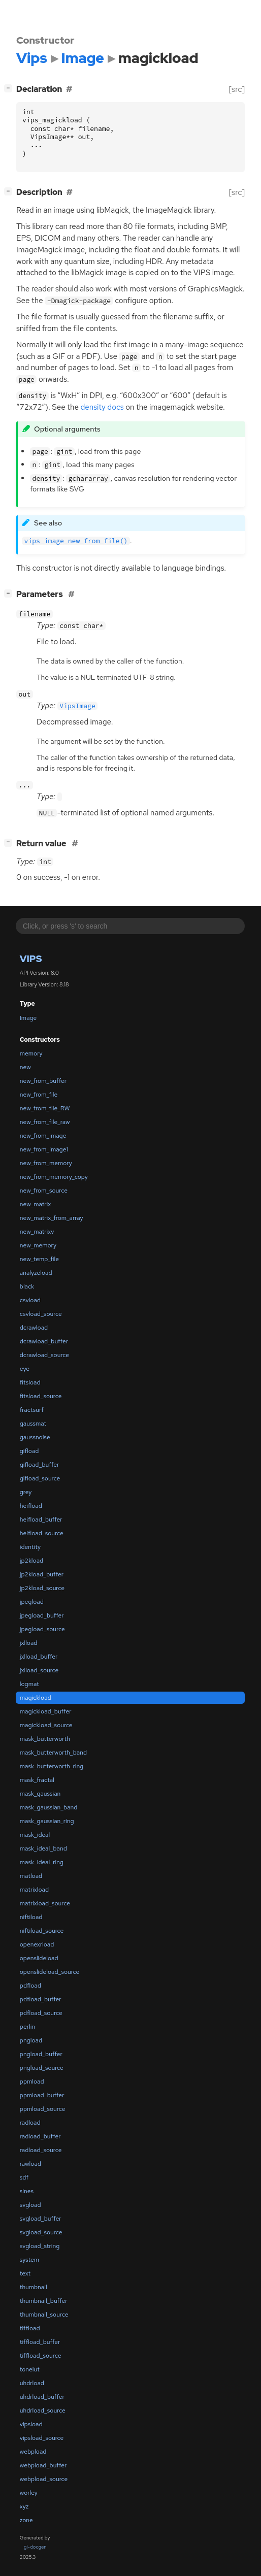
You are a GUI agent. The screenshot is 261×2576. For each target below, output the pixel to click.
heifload (31, 1506)
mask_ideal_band (43, 1848)
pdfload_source (41, 2013)
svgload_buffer (40, 2219)
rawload (30, 2164)
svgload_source (41, 2232)
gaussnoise (35, 1437)
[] (10, 88)
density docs (101, 407)
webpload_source (44, 2479)
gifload (29, 1451)
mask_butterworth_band (53, 1752)
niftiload (31, 1917)
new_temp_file (39, 1259)
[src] (237, 89)
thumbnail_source (44, 2314)
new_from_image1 (44, 1149)
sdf (24, 2177)
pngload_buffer (41, 2054)
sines (27, 2191)
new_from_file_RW (45, 1108)
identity (30, 1547)
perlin (27, 2027)
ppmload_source (43, 2109)
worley (29, 2493)
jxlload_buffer (39, 1657)
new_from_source (44, 1190)
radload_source (41, 2150)
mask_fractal (37, 1780)
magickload (35, 1698)
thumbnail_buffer (44, 2301)
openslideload (39, 1958)
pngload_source (41, 2068)
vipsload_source (42, 2438)
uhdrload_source (43, 2410)
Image (28, 1018)
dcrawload (34, 1328)
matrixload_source (45, 1903)
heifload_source (41, 1533)
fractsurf (32, 1410)
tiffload (30, 2328)
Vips (31, 958)
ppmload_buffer (42, 2095)
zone (26, 2520)
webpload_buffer (43, 2465)
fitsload (30, 1382)
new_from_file (38, 1095)
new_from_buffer (43, 1081)
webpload (33, 2452)
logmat (29, 1684)
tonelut (30, 2369)
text (25, 2273)
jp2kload (31, 1561)
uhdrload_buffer (42, 2397)
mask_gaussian (40, 1794)
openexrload (37, 1944)
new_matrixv (37, 1232)
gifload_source (40, 1478)
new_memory (38, 1245)
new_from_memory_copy (54, 1177)
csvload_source (41, 1314)
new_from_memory (46, 1163)
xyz (24, 2506)
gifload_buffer (39, 1465)
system (29, 2260)
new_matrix (35, 1204)
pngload (31, 2040)
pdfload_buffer (40, 1999)
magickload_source (46, 1725)
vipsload (31, 2424)
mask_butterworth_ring (51, 1766)
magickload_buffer (46, 1711)
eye (24, 1369)
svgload (30, 2205)
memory (31, 1053)
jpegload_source (42, 1629)
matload (31, 1876)
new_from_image (43, 1136)
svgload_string (39, 2246)
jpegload (32, 1602)
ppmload (32, 2081)
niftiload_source (42, 1931)
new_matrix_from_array (51, 1218)
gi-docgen (35, 2547)
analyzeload (36, 1273)
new (25, 1067)
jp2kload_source (42, 1588)
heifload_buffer (41, 1519)
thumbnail (33, 2287)
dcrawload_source (44, 1355)
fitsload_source (41, 1396)
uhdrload (32, 2383)
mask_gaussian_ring (47, 1821)
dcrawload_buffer (44, 1341)
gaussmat (33, 1423)
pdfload (30, 1985)
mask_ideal (35, 1835)
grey (26, 1492)
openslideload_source (50, 1972)
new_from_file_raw (45, 1122)
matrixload (34, 1890)
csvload (30, 1300)
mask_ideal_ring (41, 1862)
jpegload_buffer (42, 1615)
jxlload (29, 1643)
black (27, 1286)
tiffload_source (40, 2356)
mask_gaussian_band (49, 1807)
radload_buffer (40, 2136)
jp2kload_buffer (41, 1574)
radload (30, 2123)
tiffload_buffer (40, 2342)
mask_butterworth (45, 1739)
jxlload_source (39, 1670)
